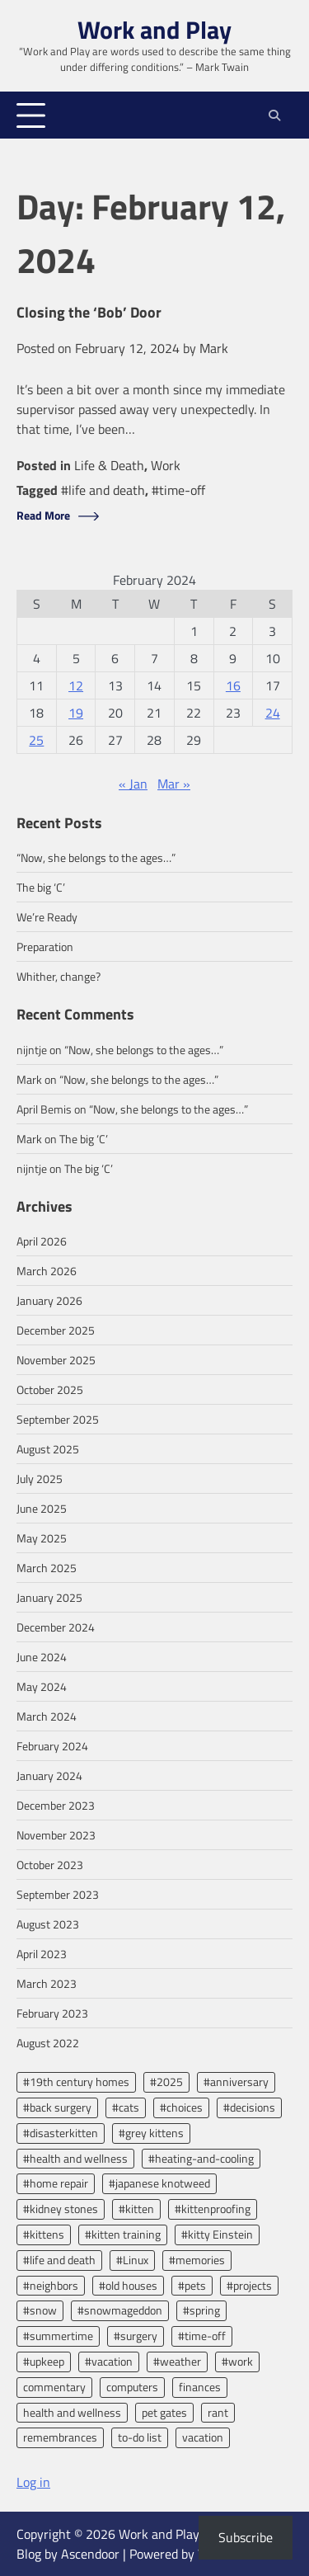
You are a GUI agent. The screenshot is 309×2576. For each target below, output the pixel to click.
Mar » (173, 784)
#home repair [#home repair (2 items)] (55, 2183)
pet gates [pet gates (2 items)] (164, 2412)
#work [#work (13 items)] (237, 2361)
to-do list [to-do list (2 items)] (140, 2437)
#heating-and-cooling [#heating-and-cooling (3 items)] (201, 2158)
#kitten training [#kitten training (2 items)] (123, 2234)
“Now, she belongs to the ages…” (96, 857)
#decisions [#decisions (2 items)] (249, 2107)
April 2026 (41, 1241)
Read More (43, 516)
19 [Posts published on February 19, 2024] (75, 713)
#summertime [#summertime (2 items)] (58, 2335)
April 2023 (41, 1953)
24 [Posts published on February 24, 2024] (272, 713)
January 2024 (49, 1775)
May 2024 (41, 1686)
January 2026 (49, 1300)
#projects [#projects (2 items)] (249, 2285)
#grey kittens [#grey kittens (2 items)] (151, 2132)
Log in (33, 2482)
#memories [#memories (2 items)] (197, 2259)
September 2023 (57, 1894)
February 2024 (52, 1745)
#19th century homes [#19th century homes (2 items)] (76, 2081)
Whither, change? (58, 976)
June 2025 (41, 1508)
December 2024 (55, 1627)
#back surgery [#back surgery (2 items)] (57, 2107)
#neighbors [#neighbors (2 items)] (50, 2285)
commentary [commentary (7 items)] (54, 2386)
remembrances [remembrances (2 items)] (60, 2437)
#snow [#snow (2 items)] (40, 2310)
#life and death (103, 490)
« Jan (133, 784)
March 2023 (46, 1983)
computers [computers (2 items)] (132, 2386)
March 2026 (46, 1270)
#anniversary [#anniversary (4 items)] (236, 2081)
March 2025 (46, 1567)
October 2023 (49, 1864)
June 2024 (41, 1656)
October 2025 (49, 1389)
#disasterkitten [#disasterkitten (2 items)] (60, 2132)
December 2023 (55, 1805)
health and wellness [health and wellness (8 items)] (72, 2412)
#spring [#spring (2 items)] (201, 2310)
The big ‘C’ (40, 887)
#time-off (178, 490)
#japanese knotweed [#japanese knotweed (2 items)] (159, 2183)
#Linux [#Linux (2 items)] (132, 2259)
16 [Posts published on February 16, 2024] (233, 685)
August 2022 (47, 2042)
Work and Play (154, 30)
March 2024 (46, 1716)
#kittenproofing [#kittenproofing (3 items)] (212, 2208)
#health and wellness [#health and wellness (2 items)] (75, 2158)
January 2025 (49, 1597)
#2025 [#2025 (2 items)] (166, 2081)
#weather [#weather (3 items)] (177, 2361)
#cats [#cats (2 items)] (125, 2107)
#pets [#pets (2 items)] (192, 2285)
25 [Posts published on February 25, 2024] (36, 740)
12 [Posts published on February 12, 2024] (75, 685)
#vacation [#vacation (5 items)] (109, 2361)
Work (165, 465)
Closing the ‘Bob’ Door (89, 313)
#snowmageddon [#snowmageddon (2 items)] (119, 2310)
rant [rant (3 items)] (218, 2412)
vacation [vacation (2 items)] (202, 2437)
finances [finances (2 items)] (200, 2386)
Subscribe (245, 2537)
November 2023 (56, 1835)
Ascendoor (90, 2554)
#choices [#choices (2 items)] (181, 2107)
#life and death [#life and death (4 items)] (59, 2259)
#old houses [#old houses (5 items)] (128, 2285)
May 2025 (41, 1538)
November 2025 (56, 1359)
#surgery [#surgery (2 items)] (135, 2335)
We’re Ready (46, 916)
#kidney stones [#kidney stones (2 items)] (60, 2208)
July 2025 (39, 1478)
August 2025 (47, 1449)
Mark (213, 348)
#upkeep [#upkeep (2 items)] (43, 2361)
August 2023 (47, 1924)
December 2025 (55, 1330)
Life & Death (109, 465)
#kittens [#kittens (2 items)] (43, 2234)
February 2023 (52, 2013)
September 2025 (57, 1419)
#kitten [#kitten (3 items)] (136, 2208)
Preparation (44, 946)
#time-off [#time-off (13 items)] (202, 2335)
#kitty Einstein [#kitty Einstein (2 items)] (217, 2234)
